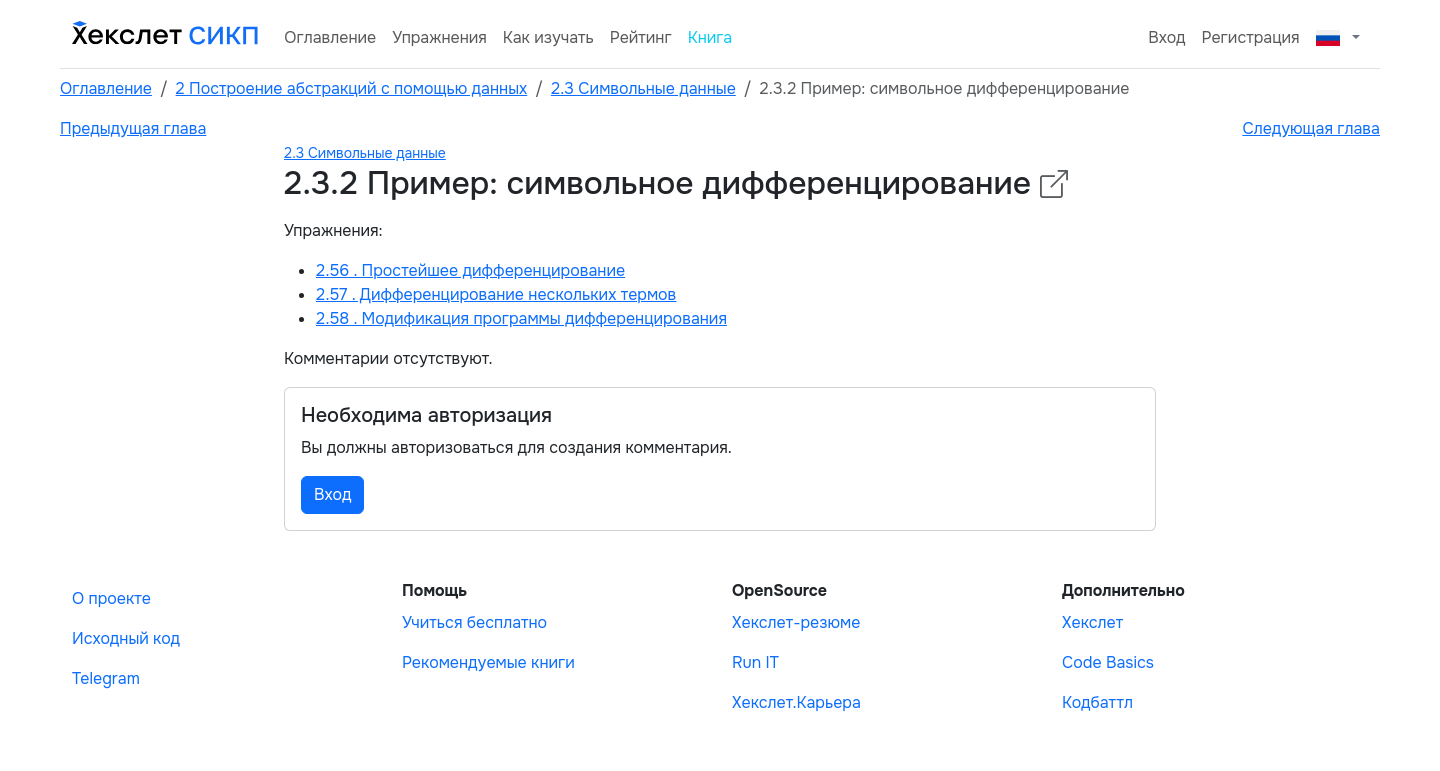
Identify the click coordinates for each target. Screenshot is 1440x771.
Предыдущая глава (133, 128)
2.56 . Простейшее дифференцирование (470, 270)
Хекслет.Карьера (796, 702)
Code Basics (1108, 662)
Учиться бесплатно (474, 622)
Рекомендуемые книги (488, 662)
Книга (710, 37)
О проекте (111, 598)
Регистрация (1251, 37)
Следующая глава (1311, 128)
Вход (1166, 37)
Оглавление (330, 37)
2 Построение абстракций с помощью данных (352, 88)
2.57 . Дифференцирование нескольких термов (496, 294)
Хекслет (1092, 622)
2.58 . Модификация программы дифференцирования (521, 318)
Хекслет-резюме (796, 622)
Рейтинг (641, 37)
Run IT (755, 662)
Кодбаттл (1097, 702)
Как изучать (548, 37)
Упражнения (439, 37)
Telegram (106, 678)
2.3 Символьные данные (643, 88)
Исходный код (126, 638)
